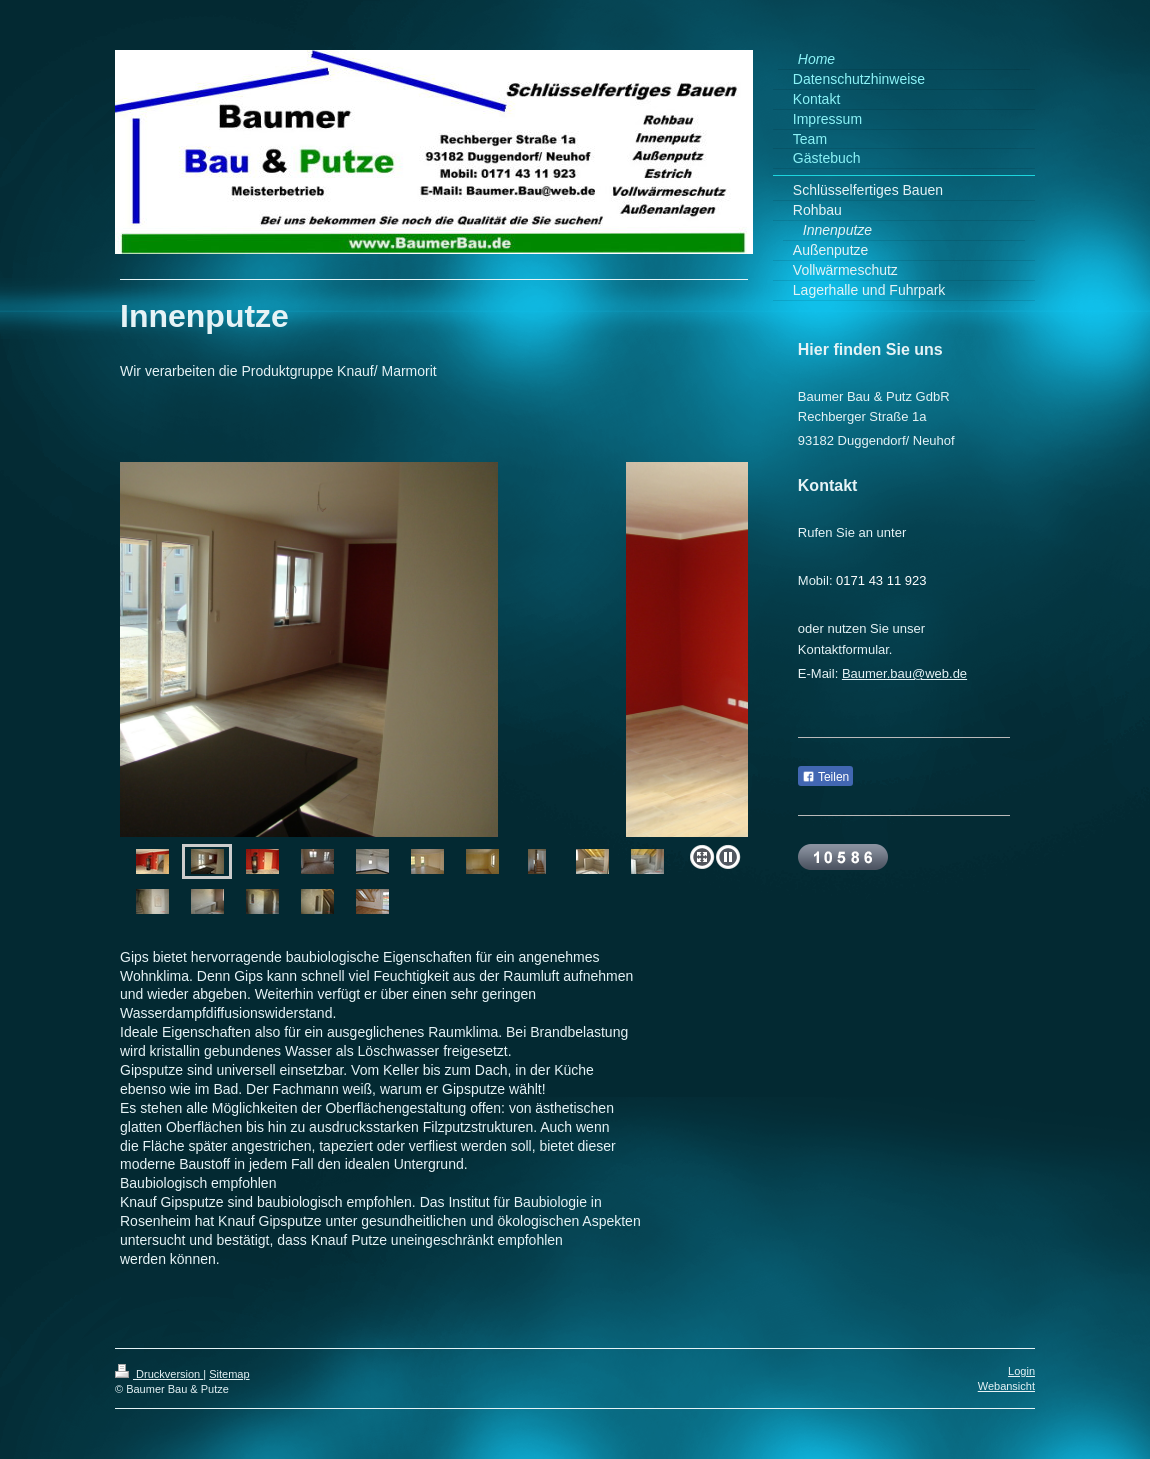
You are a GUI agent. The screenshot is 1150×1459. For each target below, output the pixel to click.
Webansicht (1006, 1386)
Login (1021, 1371)
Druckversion (159, 1374)
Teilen (825, 777)
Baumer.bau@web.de (904, 673)
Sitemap (229, 1374)
